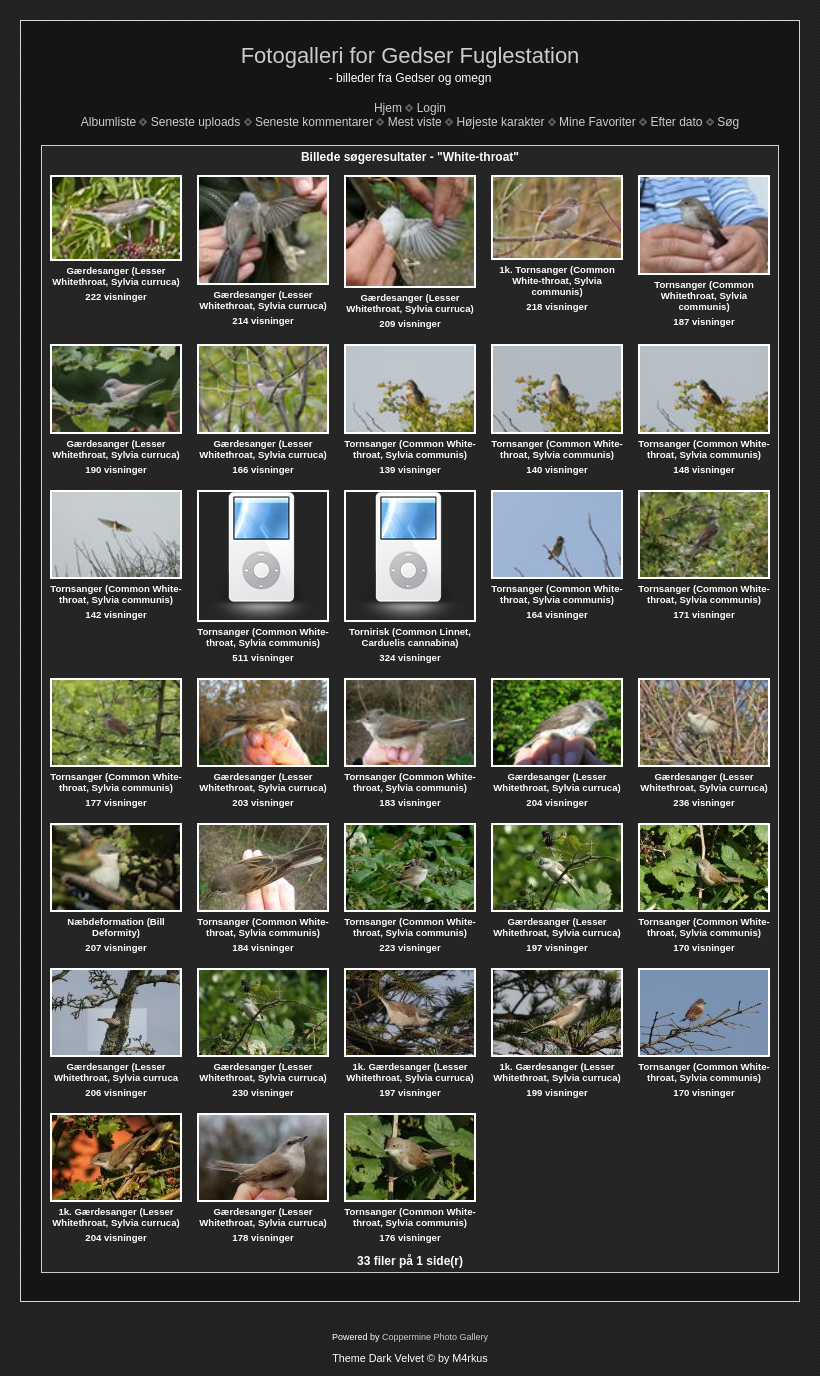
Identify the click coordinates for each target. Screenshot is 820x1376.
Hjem (388, 108)
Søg (728, 122)
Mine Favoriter (597, 122)
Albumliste (108, 122)
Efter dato (676, 122)
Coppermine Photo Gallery (435, 1337)
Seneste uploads (195, 122)
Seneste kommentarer (314, 122)
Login (431, 108)
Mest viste (415, 122)
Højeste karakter (500, 122)
